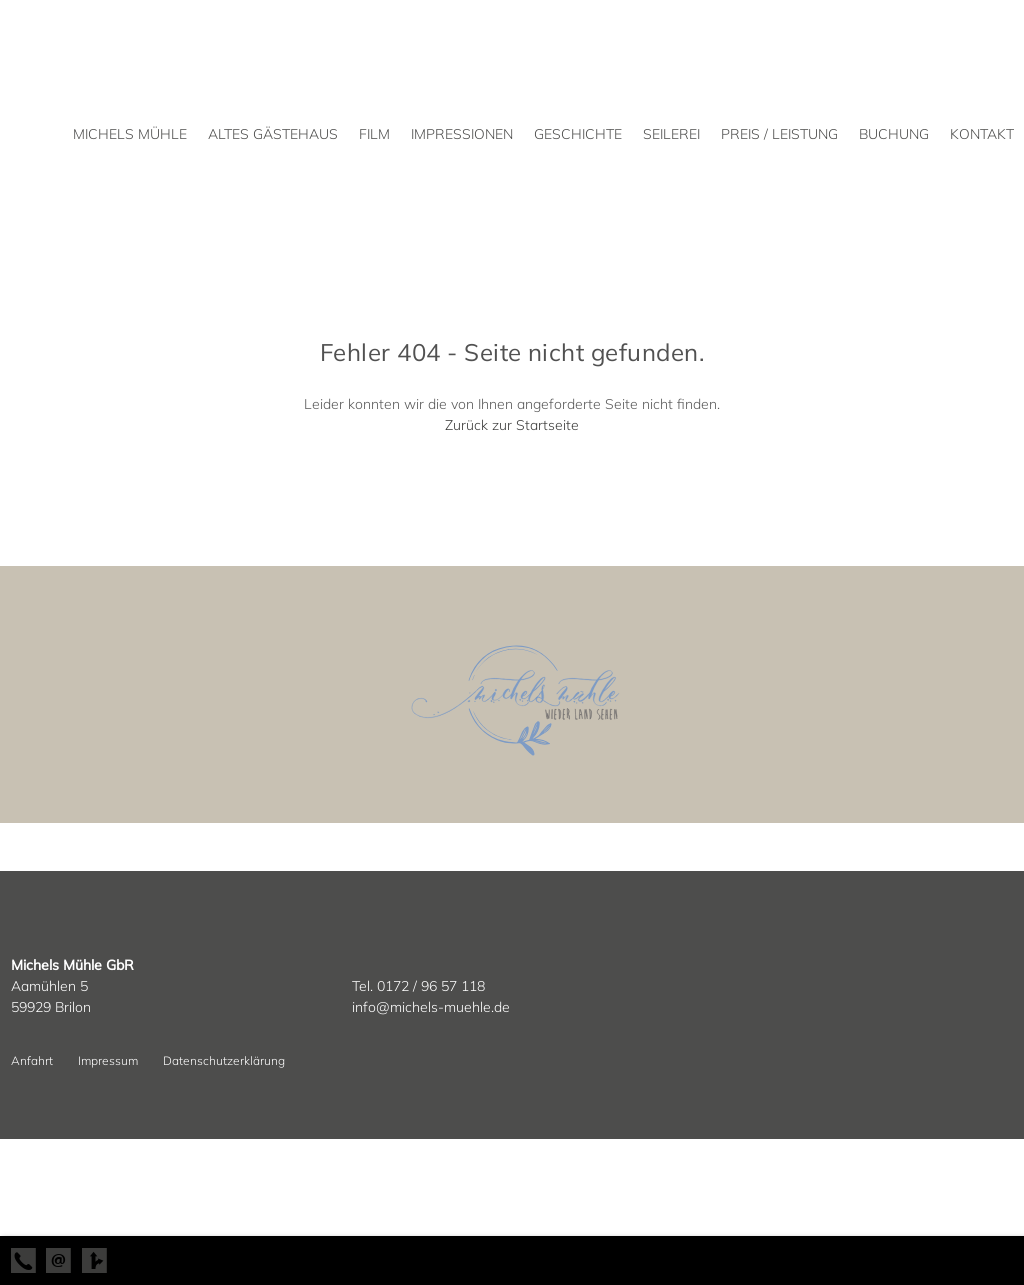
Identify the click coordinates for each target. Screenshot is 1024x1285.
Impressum (108, 1060)
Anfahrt (32, 1060)
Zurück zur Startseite (512, 425)
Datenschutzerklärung (224, 1060)
